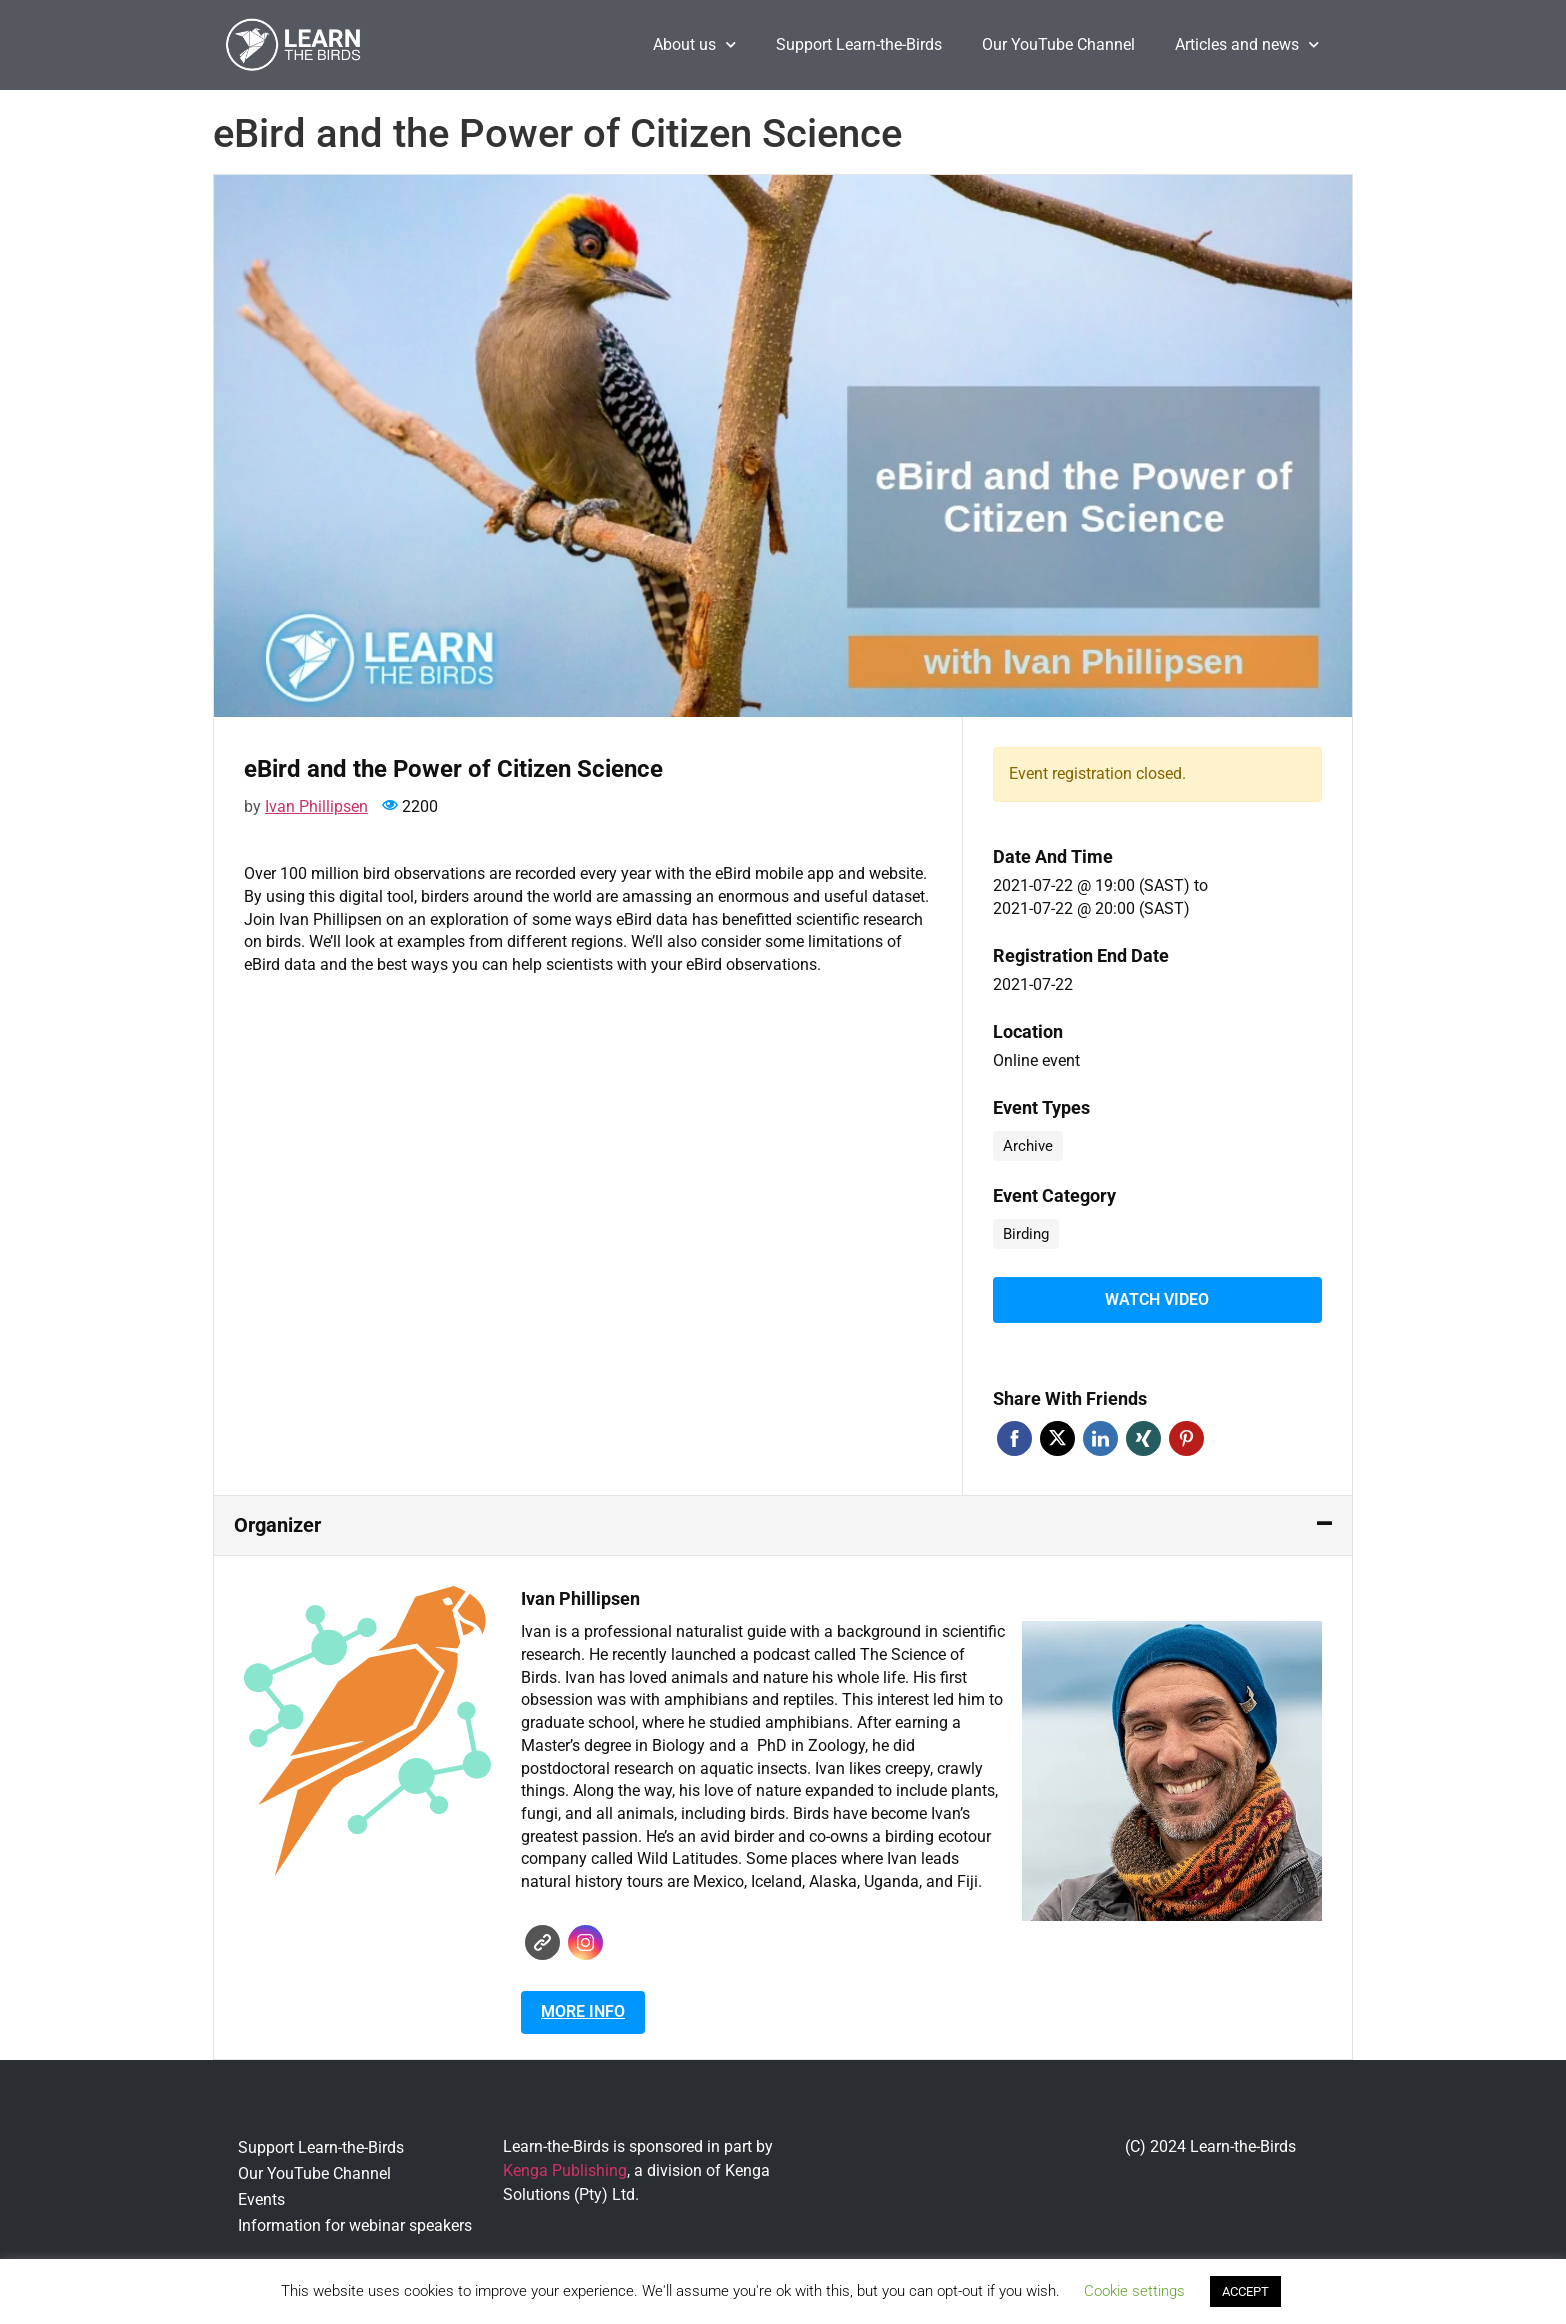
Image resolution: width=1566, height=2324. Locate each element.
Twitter (1057, 1434)
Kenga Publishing (565, 2166)
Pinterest (1186, 1434)
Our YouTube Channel (1058, 44)
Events (261, 2195)
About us (694, 44)
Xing (1143, 1434)
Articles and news (1247, 44)
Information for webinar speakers (355, 2221)
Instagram (585, 1938)
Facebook (1014, 1434)
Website (542, 1938)
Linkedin (1100, 1434)
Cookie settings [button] (1134, 2291)
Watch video (1157, 1297)
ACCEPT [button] (1245, 2291)
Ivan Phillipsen (316, 806)
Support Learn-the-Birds (859, 44)
